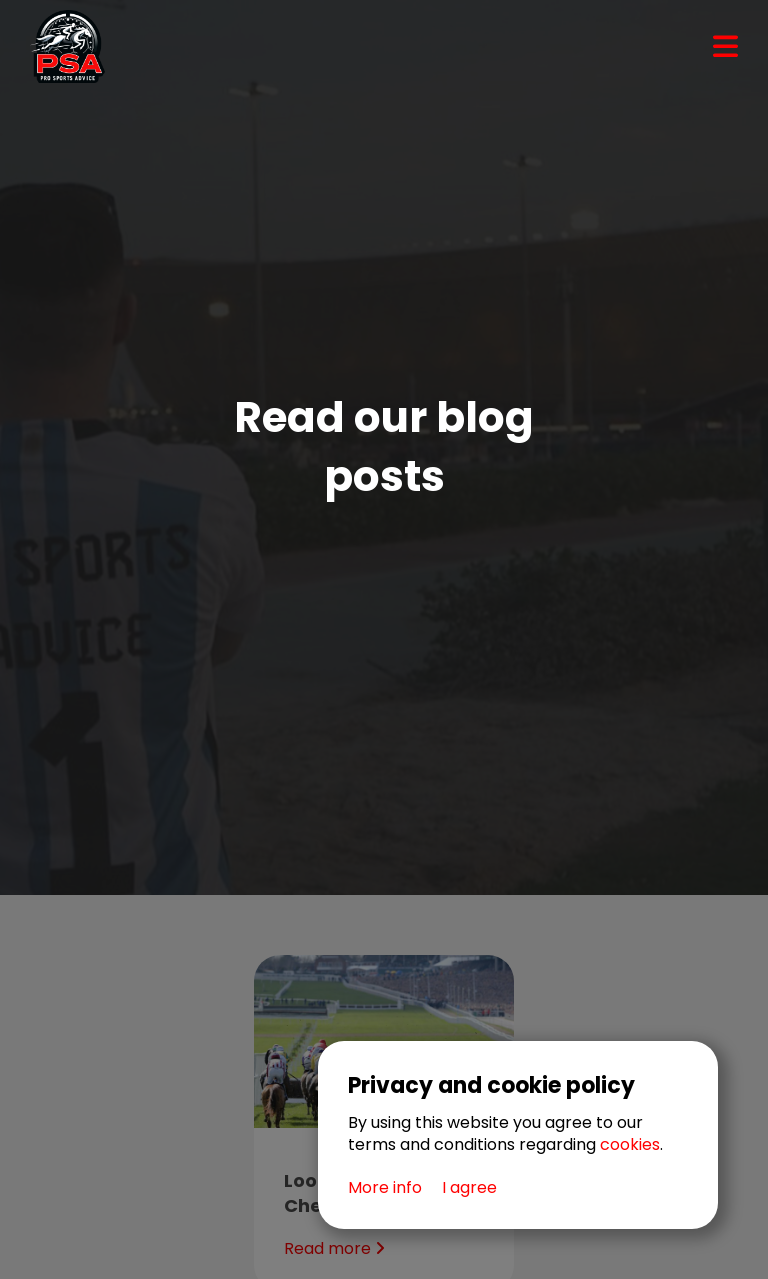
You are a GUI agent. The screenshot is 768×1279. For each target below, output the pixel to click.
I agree (469, 1188)
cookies (630, 1144)
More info (385, 1188)
